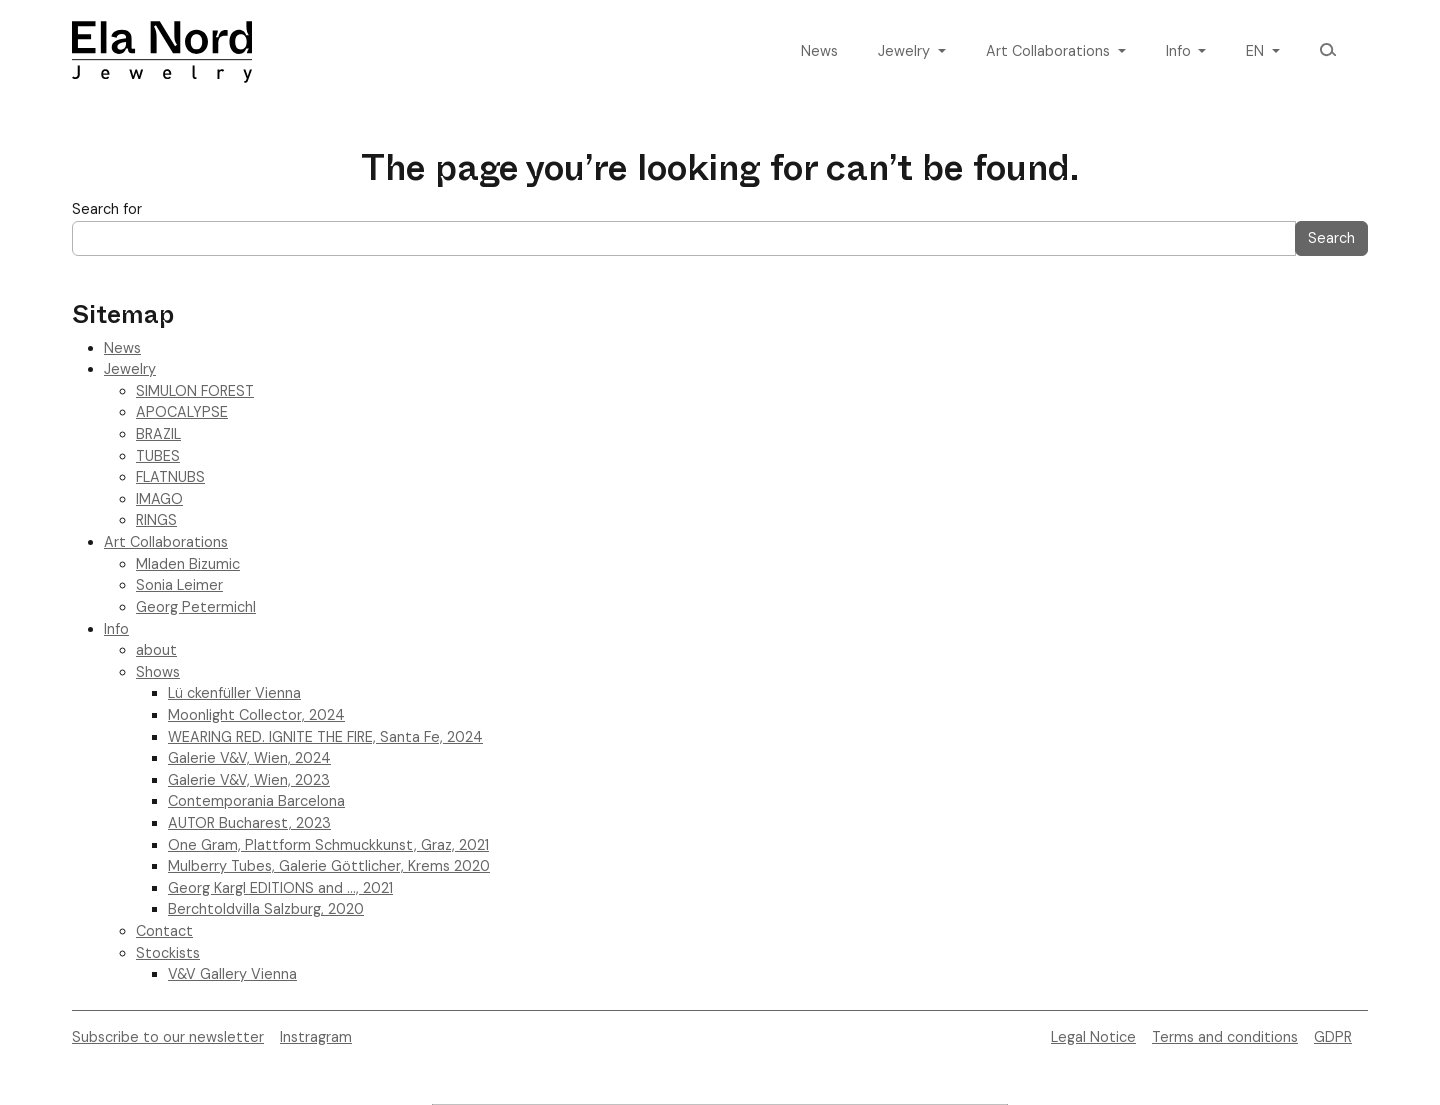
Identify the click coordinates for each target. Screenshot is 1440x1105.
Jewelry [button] (906, 51)
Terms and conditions (1225, 1037)
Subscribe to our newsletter (168, 1037)
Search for (107, 209)
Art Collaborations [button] (1050, 51)
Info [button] (1180, 51)
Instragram (316, 1037)
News (819, 51)
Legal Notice (1093, 1037)
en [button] (1257, 51)
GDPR (1333, 1037)
